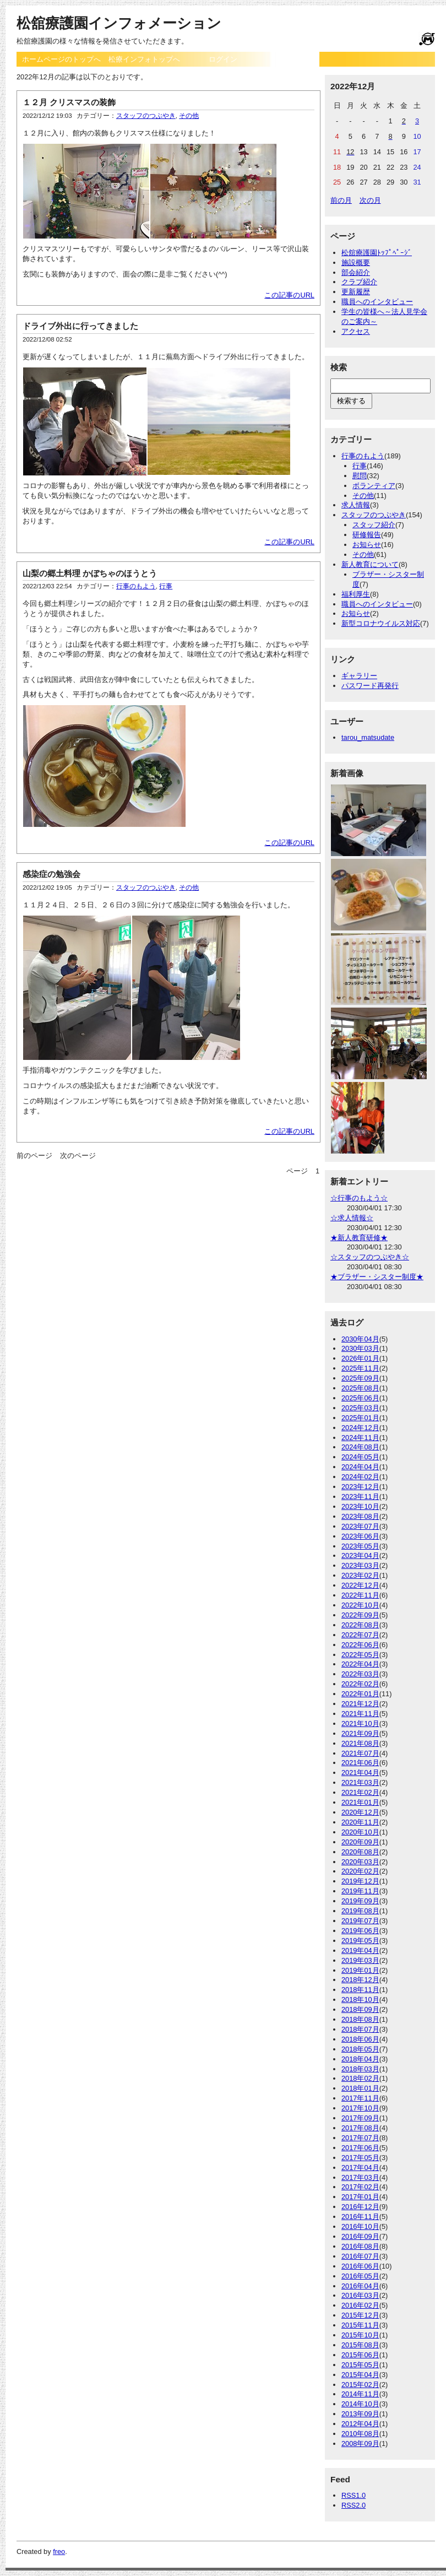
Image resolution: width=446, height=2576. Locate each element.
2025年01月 (360, 1418)
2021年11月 (360, 1713)
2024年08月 (360, 1447)
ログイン (223, 59)
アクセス (355, 331)
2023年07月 (360, 1526)
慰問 (359, 476)
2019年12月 (360, 1881)
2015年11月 (360, 2325)
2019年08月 (360, 1911)
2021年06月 (360, 1762)
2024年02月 (360, 1477)
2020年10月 (360, 1832)
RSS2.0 (353, 2505)
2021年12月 (360, 1704)
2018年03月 (360, 2069)
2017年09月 (360, 2118)
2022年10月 (360, 1605)
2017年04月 (360, 2167)
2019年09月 (360, 1901)
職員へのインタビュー (377, 301)
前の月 (341, 200)
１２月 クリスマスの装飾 (69, 102)
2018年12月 (360, 1980)
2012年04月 (360, 2424)
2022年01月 (360, 1694)
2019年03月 (360, 1960)
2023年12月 (360, 1486)
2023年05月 (360, 1546)
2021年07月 (360, 1753)
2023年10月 (360, 1506)
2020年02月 (360, 1871)
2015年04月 (360, 2375)
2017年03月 (360, 2177)
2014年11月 (360, 2394)
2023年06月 (360, 1536)
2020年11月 (360, 1822)
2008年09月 (360, 2443)
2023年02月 (360, 1575)
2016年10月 (360, 2226)
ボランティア (373, 485)
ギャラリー (359, 676)
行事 (165, 586)
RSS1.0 (353, 2495)
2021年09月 (360, 1733)
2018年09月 (360, 2009)
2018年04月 (360, 2059)
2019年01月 (360, 1970)
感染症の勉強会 (51, 874)
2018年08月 (360, 2019)
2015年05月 (360, 2365)
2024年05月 (360, 1457)
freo (59, 2551)
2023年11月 (360, 1496)
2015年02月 (360, 2384)
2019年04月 (360, 1950)
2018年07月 (360, 2029)
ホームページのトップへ (61, 59)
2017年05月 (360, 2157)
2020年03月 (360, 1862)
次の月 (370, 200)
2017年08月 (360, 2128)
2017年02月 (360, 2187)
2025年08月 (360, 1388)
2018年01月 (360, 2088)
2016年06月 (360, 2266)
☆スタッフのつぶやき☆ (369, 1257)
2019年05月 (360, 1940)
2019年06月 (360, 1930)
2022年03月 (360, 1674)
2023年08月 (360, 1516)
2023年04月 (360, 1555)
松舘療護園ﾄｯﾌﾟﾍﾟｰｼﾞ (376, 252)
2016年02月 (360, 2305)
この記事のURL (289, 295)
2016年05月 (360, 2276)
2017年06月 (360, 2148)
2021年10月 (360, 1723)
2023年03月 (360, 1565)
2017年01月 (360, 2197)
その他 (189, 115)
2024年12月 (360, 1428)
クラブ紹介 (359, 282)
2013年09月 (360, 2414)
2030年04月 (360, 1339)
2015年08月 (360, 2345)
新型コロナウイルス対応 (380, 623)
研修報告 (366, 535)
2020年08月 (360, 1852)
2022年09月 (360, 1615)
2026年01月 (360, 1358)
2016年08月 (360, 2246)
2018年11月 (360, 1989)
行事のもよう (136, 586)
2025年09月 (360, 1378)
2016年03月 (360, 2295)
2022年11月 (360, 1595)
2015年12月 (360, 2315)
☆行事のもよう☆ (359, 1198)
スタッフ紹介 (373, 525)
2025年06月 (360, 1398)
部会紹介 (355, 272)
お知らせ (366, 544)
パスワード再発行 (370, 685)
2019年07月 (360, 1921)
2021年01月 (360, 1802)
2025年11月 (360, 1368)
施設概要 (355, 262)
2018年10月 (360, 1999)
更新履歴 (355, 292)
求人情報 (355, 505)
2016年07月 (360, 2256)
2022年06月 (360, 1645)
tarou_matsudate (367, 737)
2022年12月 (360, 1585)
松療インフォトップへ (144, 59)
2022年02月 (360, 1684)
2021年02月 (360, 1792)
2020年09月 (360, 1842)
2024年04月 (360, 1467)
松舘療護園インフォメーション (119, 23)
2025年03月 (360, 1408)
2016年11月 (360, 2216)
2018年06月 (360, 2039)
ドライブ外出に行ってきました (80, 326)
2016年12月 (360, 2206)
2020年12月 (360, 1812)
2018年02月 (360, 2078)
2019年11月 (360, 1891)
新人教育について (370, 564)
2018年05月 (360, 2049)
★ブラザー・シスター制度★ (376, 1277)
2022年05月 (360, 1654)
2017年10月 (360, 2108)
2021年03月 (360, 1782)
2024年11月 (360, 1437)
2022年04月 (360, 1664)
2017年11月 (360, 2098)
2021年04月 (360, 1772)
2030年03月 (360, 1348)
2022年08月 (360, 1625)
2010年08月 (360, 2433)
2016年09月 (360, 2236)
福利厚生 (355, 594)
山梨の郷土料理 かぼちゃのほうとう (90, 573)
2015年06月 (360, 2355)
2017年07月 (360, 2138)
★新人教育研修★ (359, 1237)
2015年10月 (360, 2335)
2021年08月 (360, 1743)
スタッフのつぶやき (146, 115)
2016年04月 (360, 2286)
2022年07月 (360, 1635)
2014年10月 (360, 2404)
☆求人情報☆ (351, 1218)
